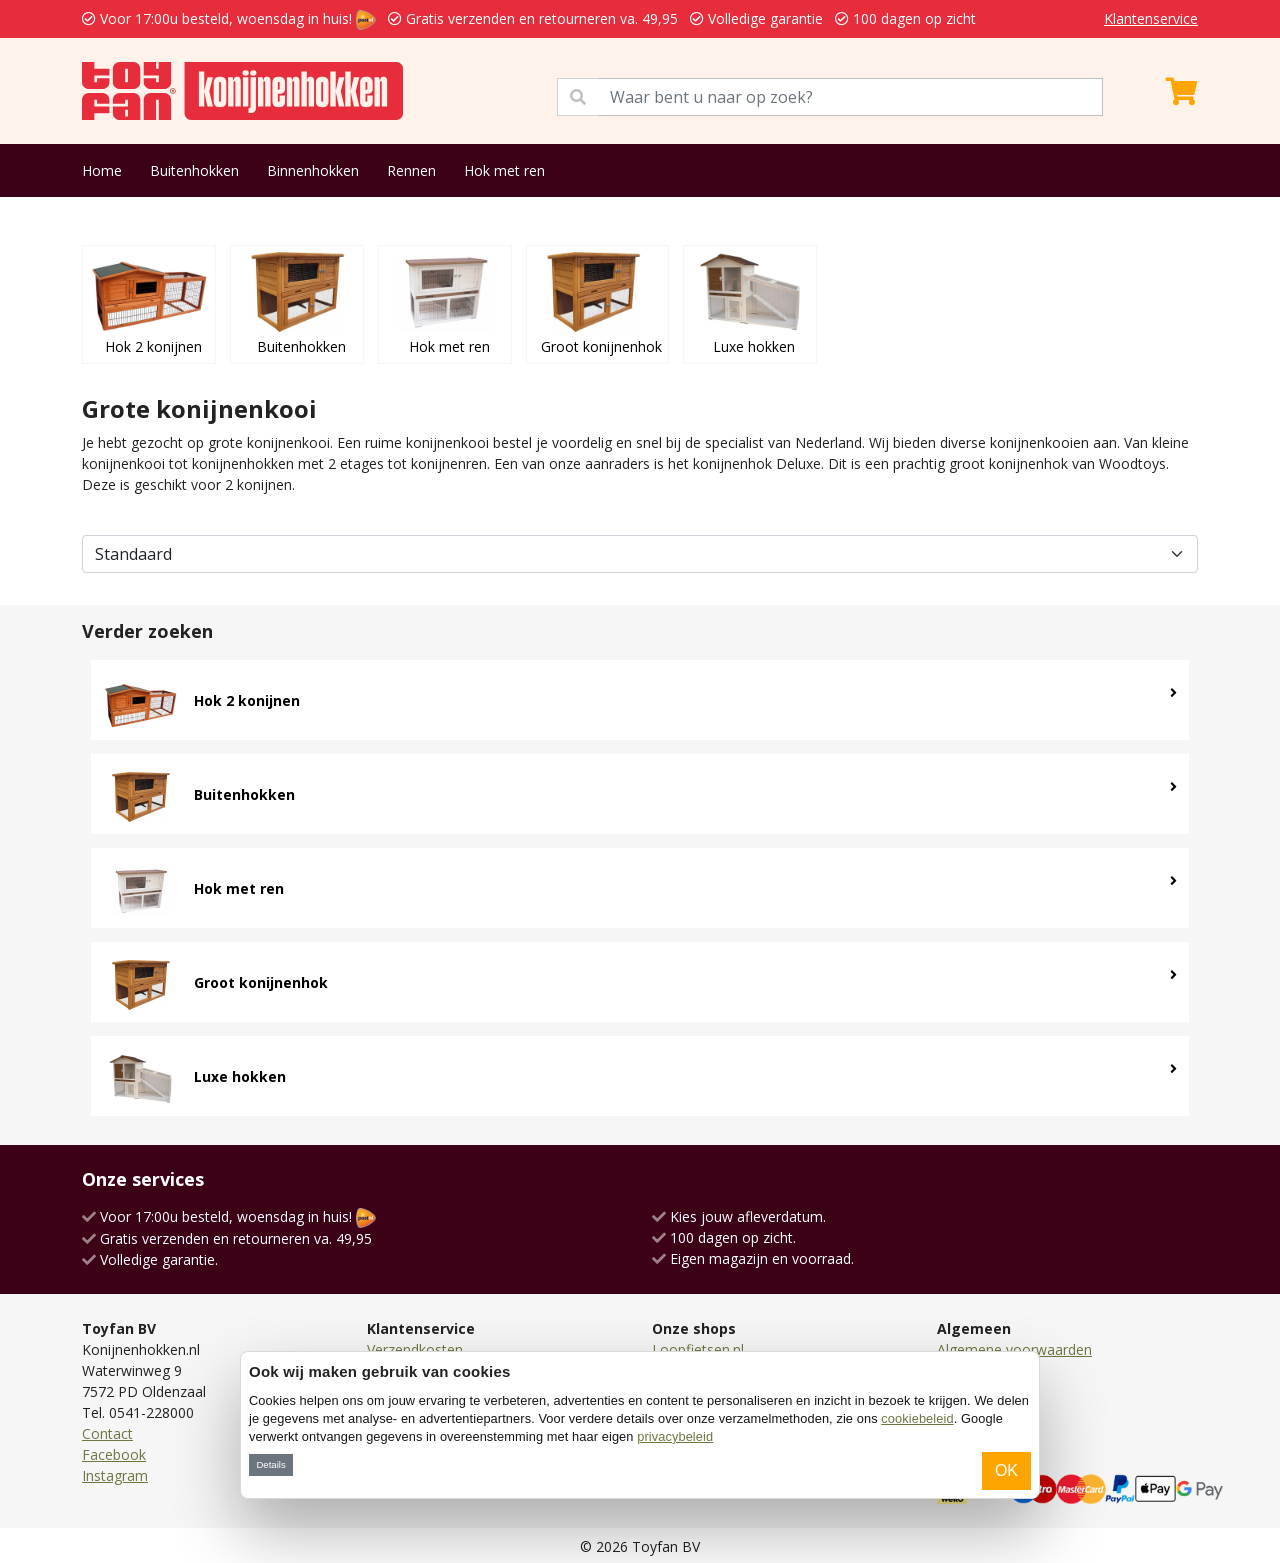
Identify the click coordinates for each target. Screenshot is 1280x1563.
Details (270, 1464)
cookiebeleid (917, 1418)
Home (102, 170)
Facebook (114, 1454)
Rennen (411, 170)
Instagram (115, 1475)
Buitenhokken (194, 170)
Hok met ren (504, 170)
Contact (107, 1433)
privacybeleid (675, 1436)
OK (1006, 1470)
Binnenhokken (313, 170)
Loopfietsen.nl (698, 1349)
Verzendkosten (415, 1349)
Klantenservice (1151, 18)
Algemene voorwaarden (1014, 1349)
